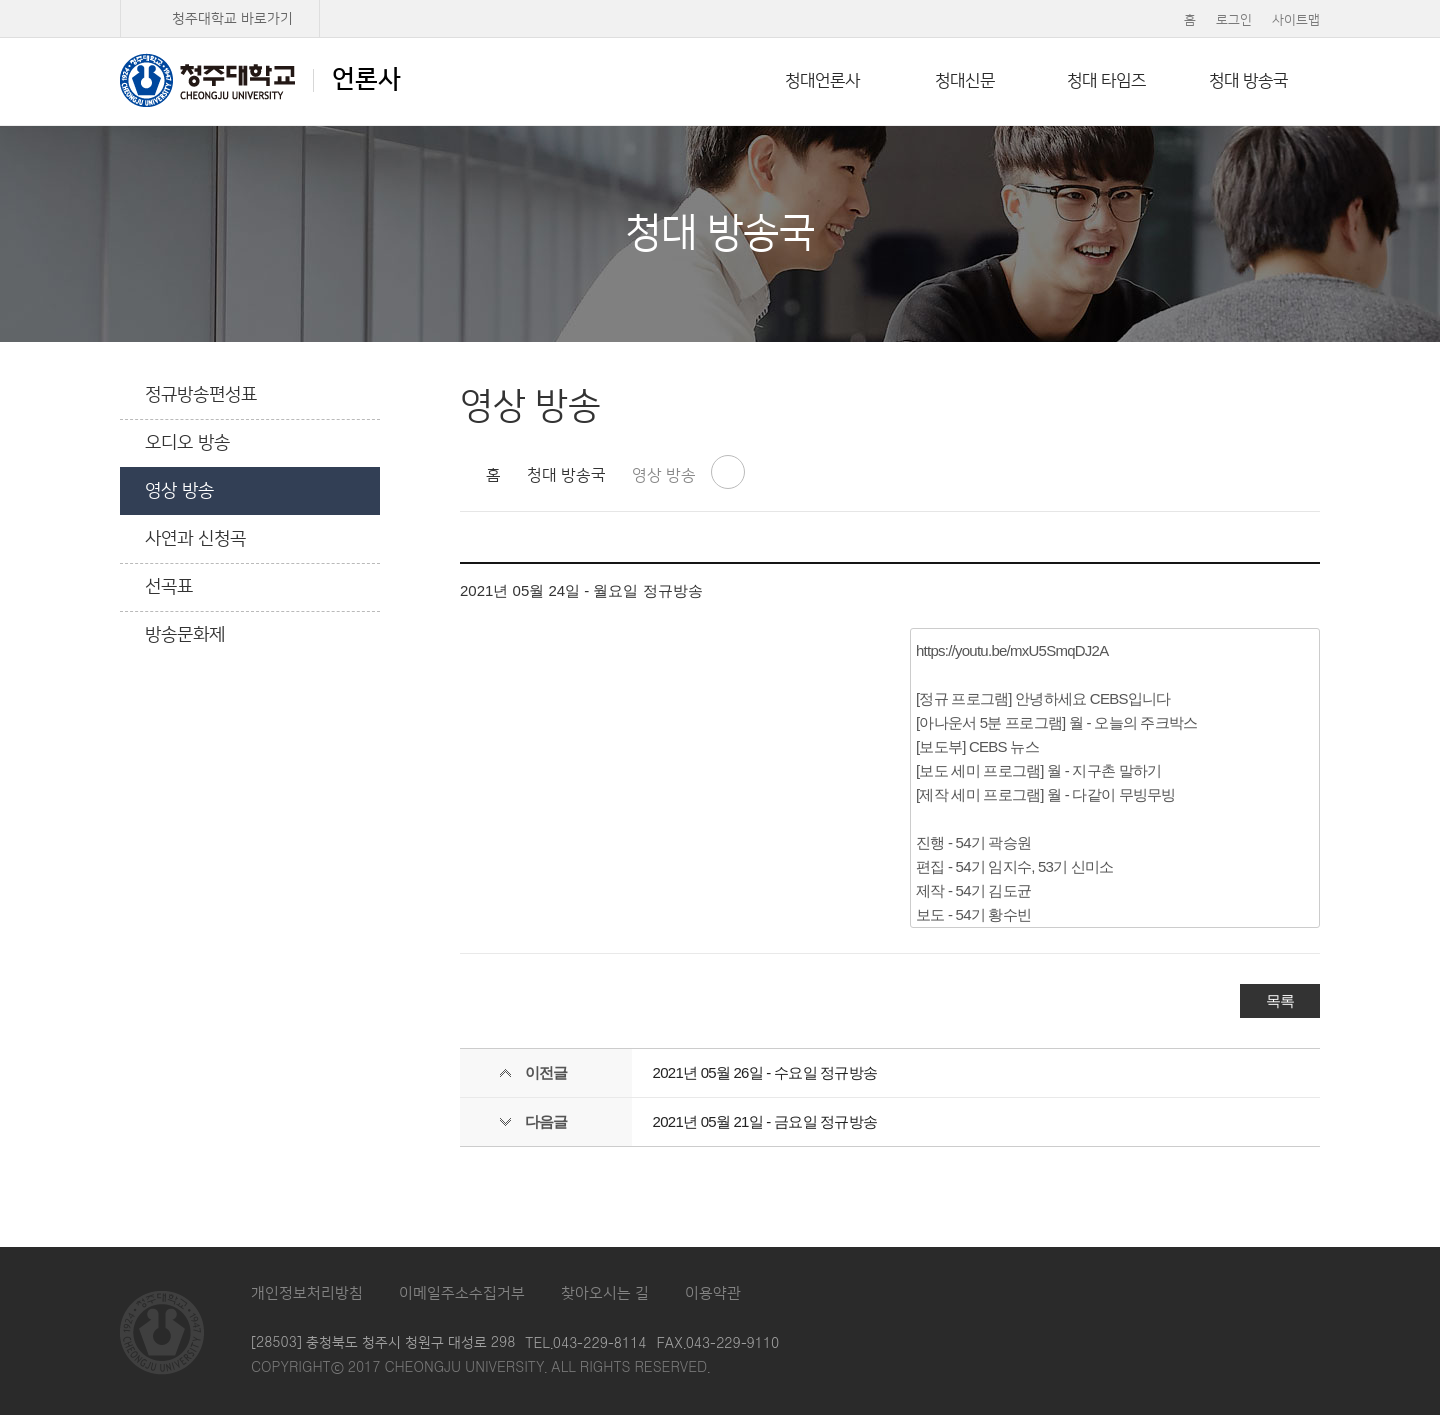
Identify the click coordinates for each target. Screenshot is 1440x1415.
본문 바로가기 (720, 1)
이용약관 (713, 1293)
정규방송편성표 (201, 395)
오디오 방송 (187, 443)
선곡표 (169, 587)
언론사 (260, 80)
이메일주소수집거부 (462, 1293)
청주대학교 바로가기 (232, 19)
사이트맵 (1296, 20)
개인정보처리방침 (307, 1293)
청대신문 (965, 81)
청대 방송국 (1248, 81)
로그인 (1234, 20)
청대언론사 (822, 81)
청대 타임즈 (1106, 81)
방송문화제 (185, 635)
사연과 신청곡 (195, 539)
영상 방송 (179, 491)
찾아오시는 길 (605, 1293)
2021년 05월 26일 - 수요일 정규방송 (765, 1072)
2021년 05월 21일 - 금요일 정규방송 (765, 1121)
